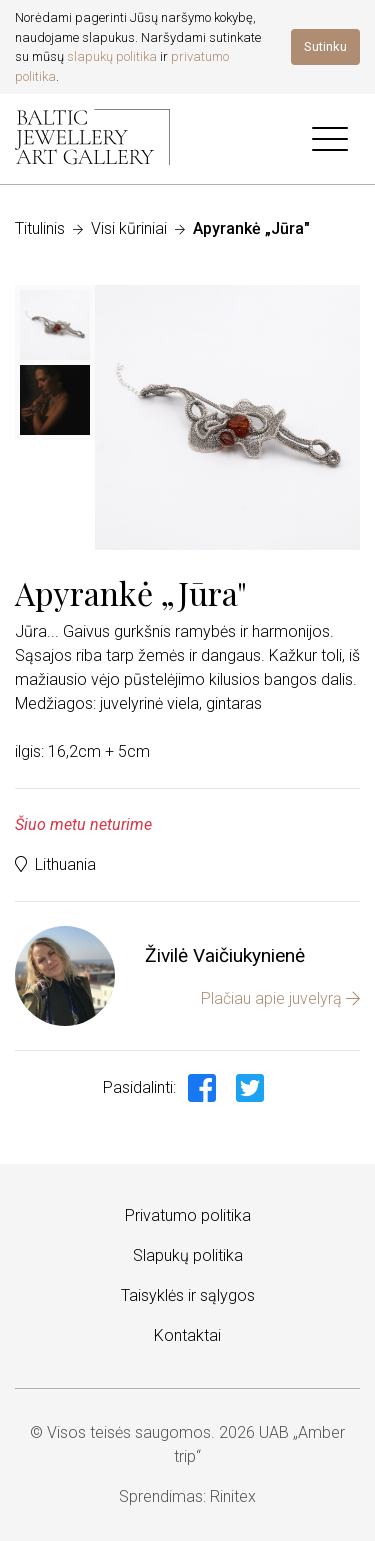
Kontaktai (187, 1335)
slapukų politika (112, 56)
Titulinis (40, 228)
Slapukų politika (188, 1255)
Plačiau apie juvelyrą (280, 998)
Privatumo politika (188, 1215)
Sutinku (325, 46)
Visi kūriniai (129, 228)
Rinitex (233, 1496)
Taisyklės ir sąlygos (188, 1295)
